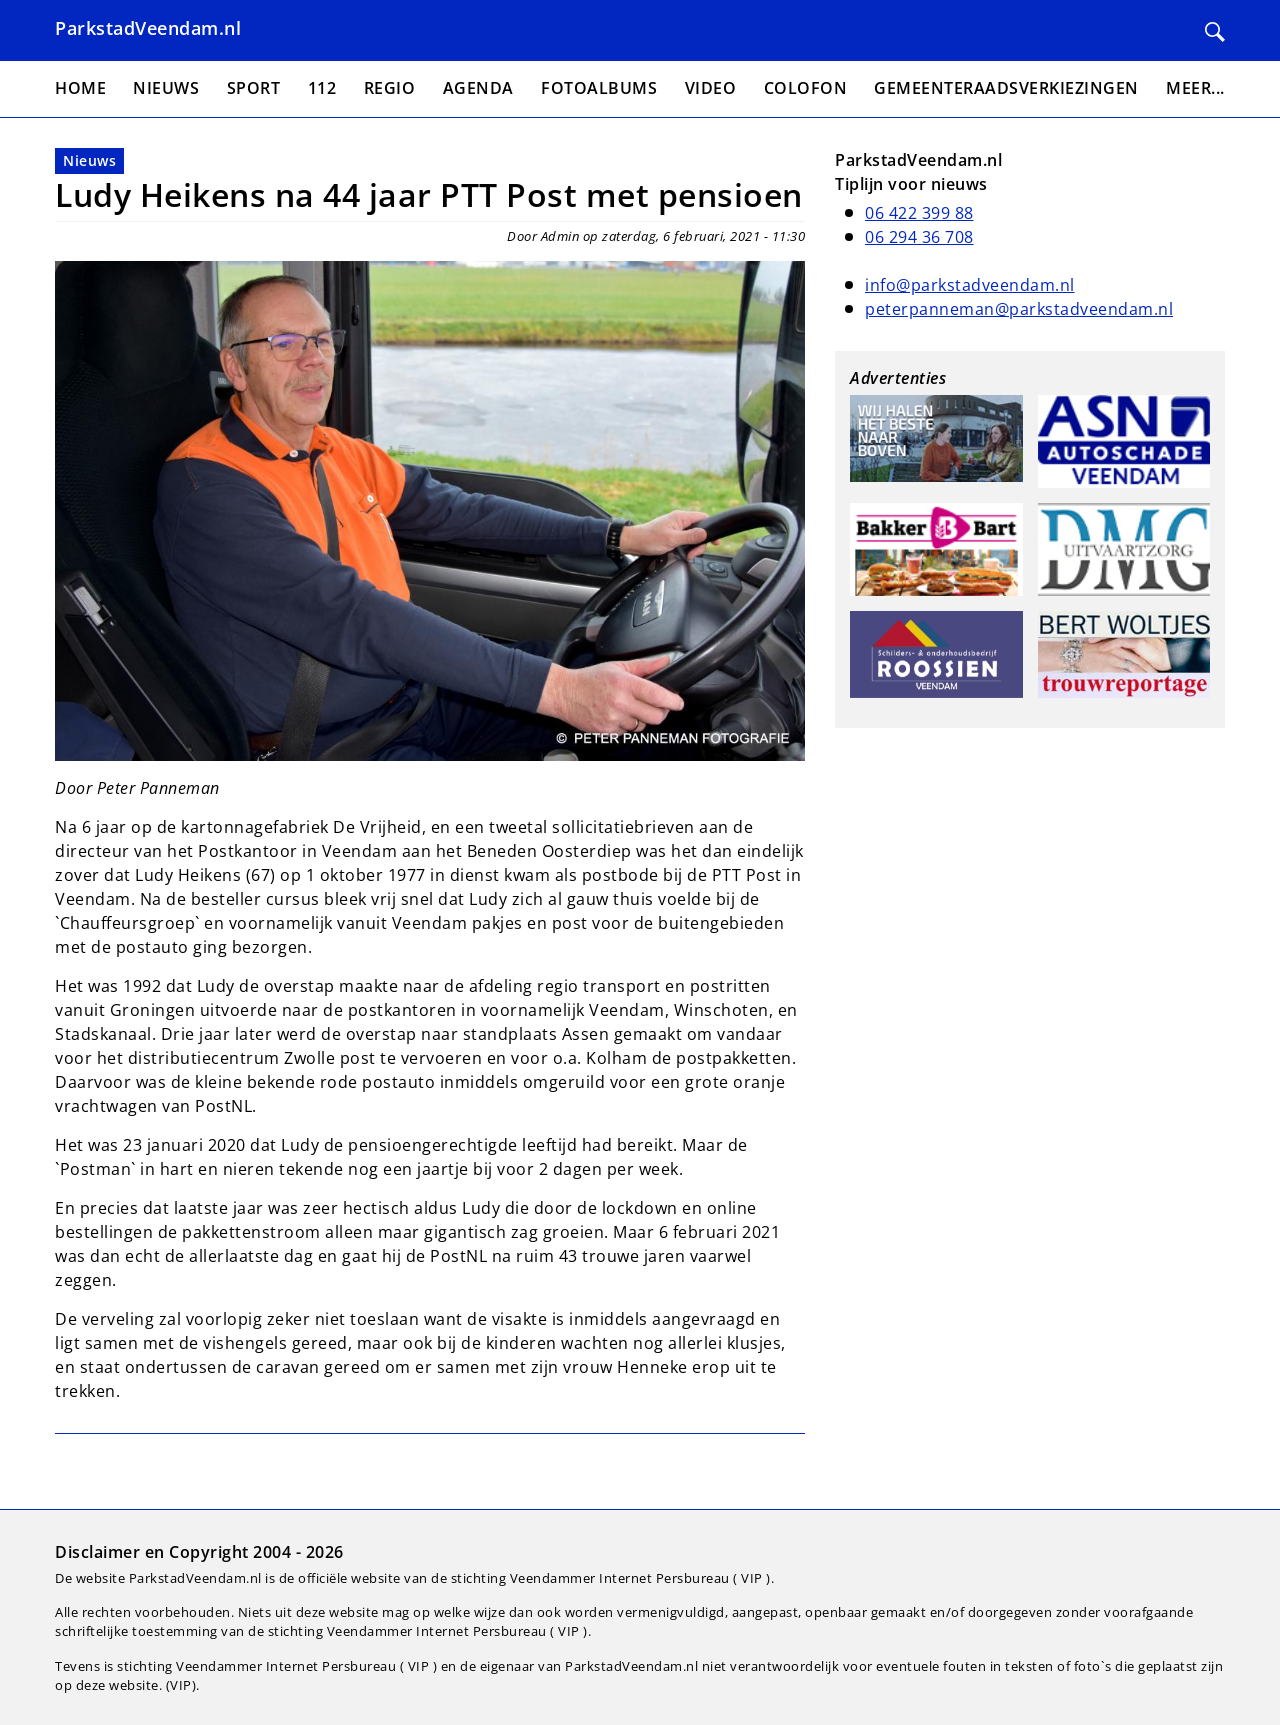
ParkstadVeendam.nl (148, 28)
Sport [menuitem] (254, 88)
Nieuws (89, 160)
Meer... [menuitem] (1195, 88)
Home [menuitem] (80, 88)
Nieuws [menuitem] (166, 88)
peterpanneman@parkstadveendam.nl (1019, 309)
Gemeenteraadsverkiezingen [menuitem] (1006, 88)
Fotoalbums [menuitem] (599, 88)
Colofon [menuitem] (806, 88)
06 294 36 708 (919, 237)
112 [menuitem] (322, 88)
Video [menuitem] (711, 88)
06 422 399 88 (919, 213)
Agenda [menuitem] (478, 88)
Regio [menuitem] (390, 88)
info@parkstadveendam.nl (970, 285)
